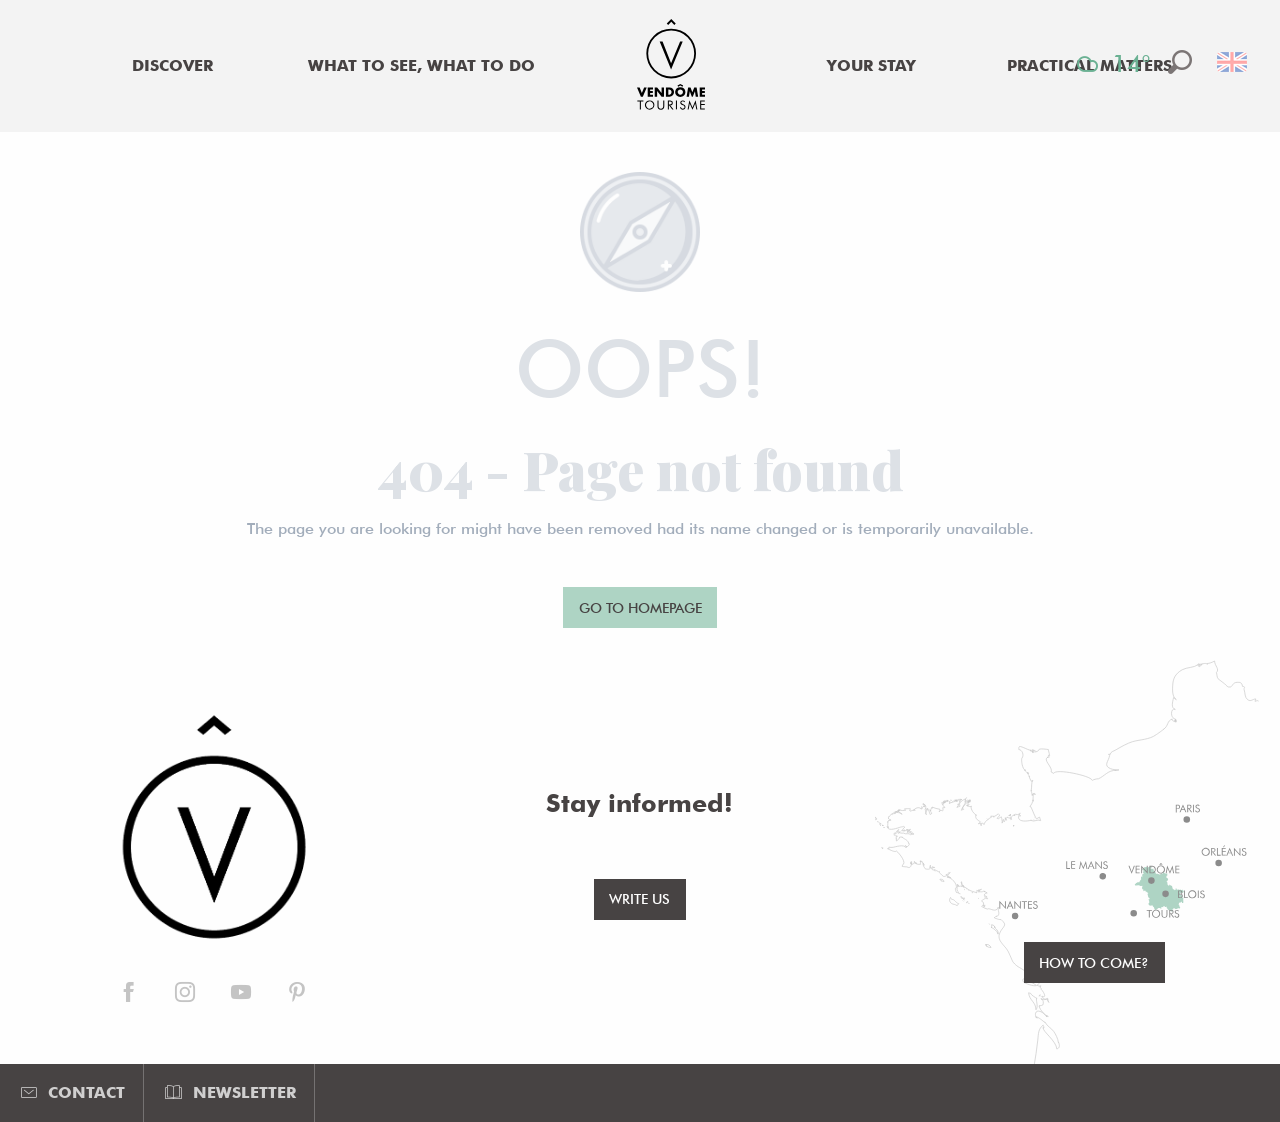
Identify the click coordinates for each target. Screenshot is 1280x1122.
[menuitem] (172, 66)
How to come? (1094, 962)
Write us (639, 898)
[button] (1180, 62)
